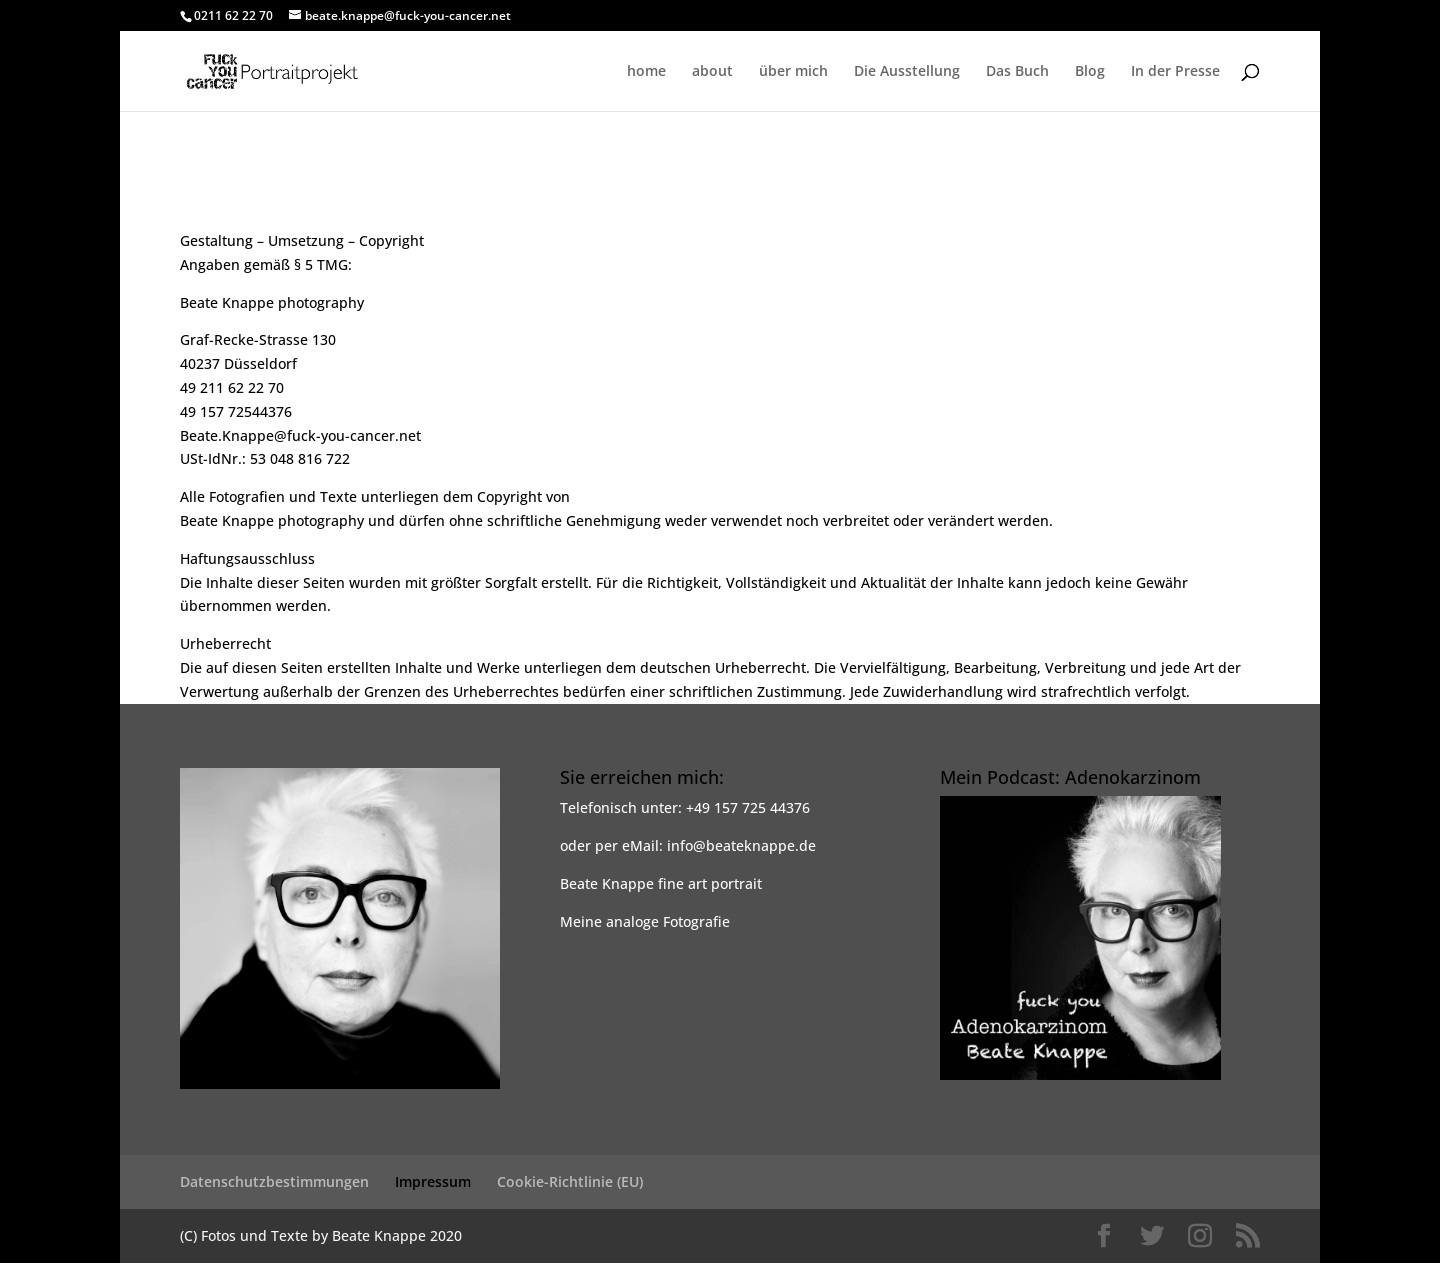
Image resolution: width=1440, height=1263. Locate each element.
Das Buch (1017, 72)
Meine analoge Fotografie (645, 921)
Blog (1090, 72)
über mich (793, 72)
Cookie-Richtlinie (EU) (570, 1181)
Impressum (433, 1181)
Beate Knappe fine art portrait (661, 883)
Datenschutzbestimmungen (274, 1181)
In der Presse (1175, 72)
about (712, 72)
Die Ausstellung (907, 72)
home (646, 72)
